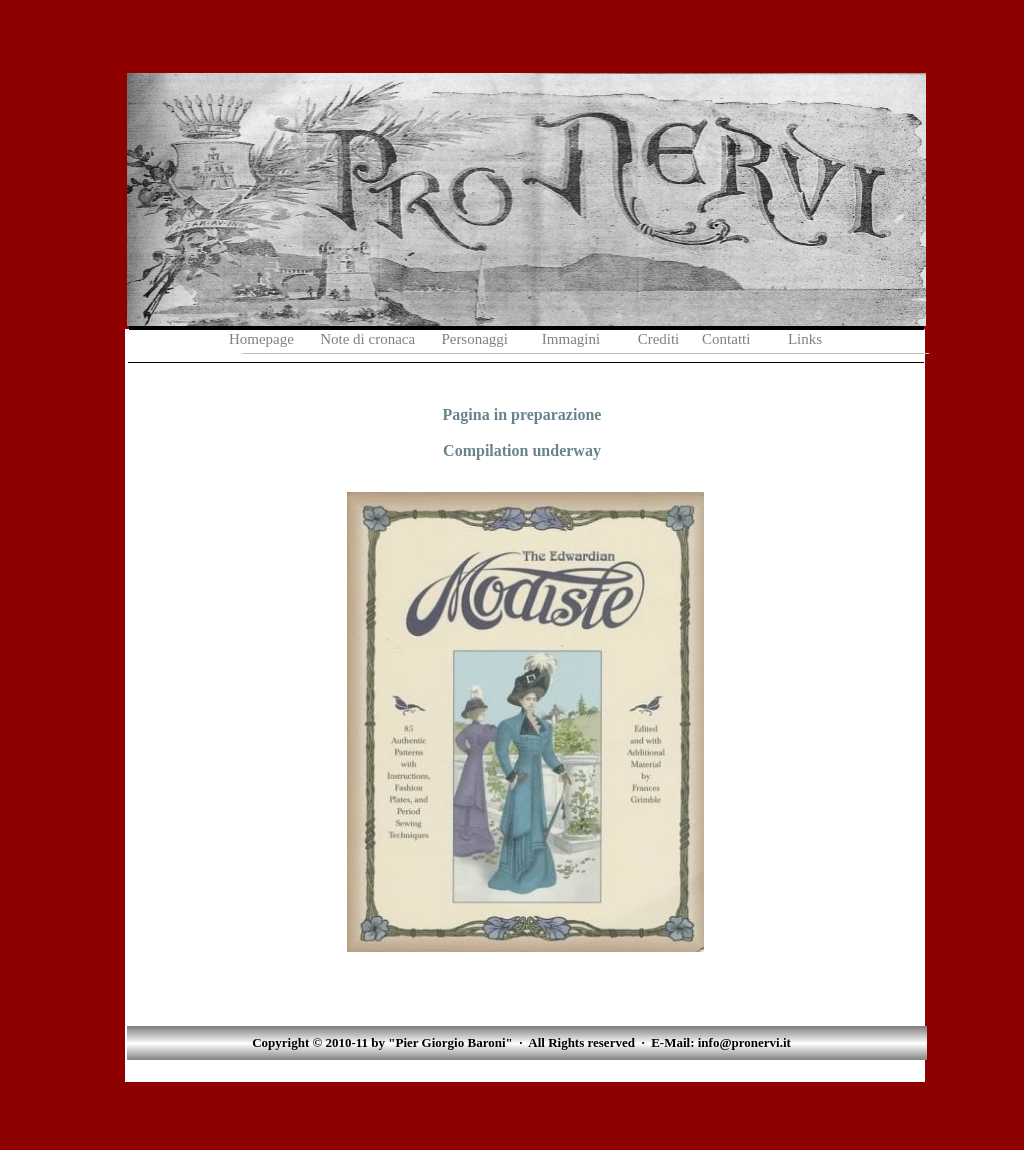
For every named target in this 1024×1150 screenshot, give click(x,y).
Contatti (726, 339)
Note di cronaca (367, 339)
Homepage (261, 339)
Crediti (659, 339)
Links (805, 339)
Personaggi (476, 339)
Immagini (571, 339)
